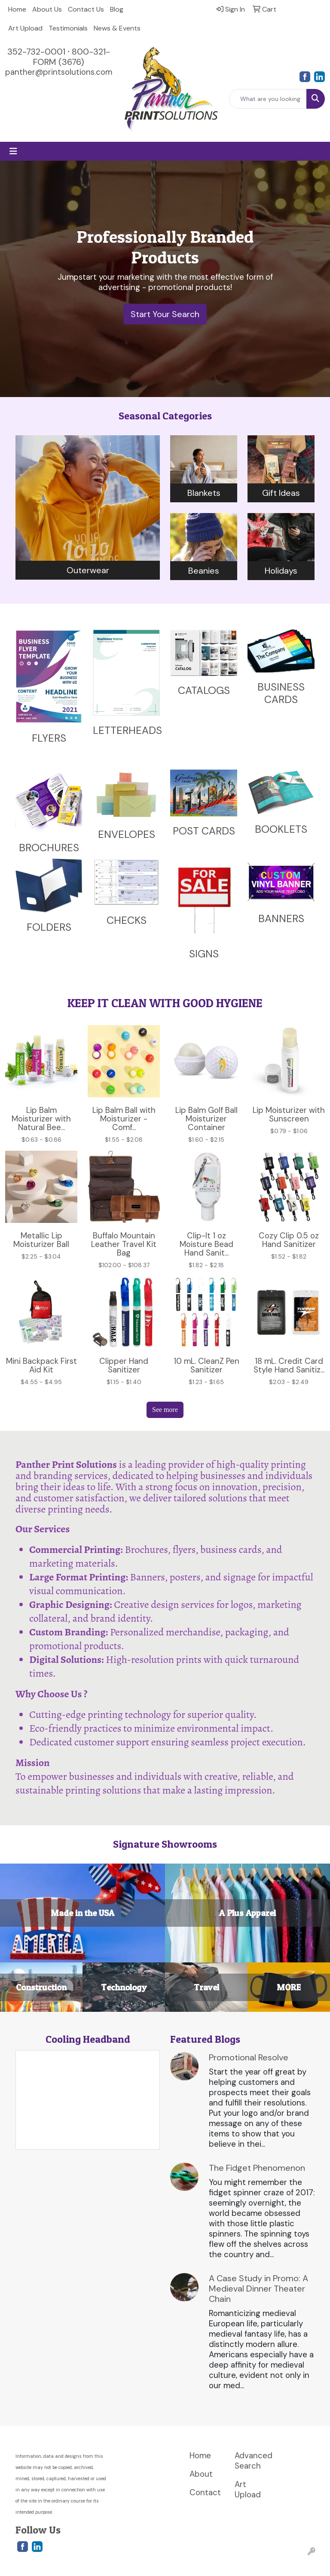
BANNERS (281, 918)
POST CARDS (204, 830)
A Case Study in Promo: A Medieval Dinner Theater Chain (258, 2288)
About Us (47, 9)
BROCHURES (49, 847)
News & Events (117, 28)
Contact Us (86, 9)
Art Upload (25, 28)
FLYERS (49, 738)
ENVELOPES (126, 834)
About (201, 2474)
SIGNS (204, 953)
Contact (205, 2492)
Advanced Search (252, 2460)
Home (17, 9)
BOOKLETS (281, 829)
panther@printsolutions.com (58, 72)
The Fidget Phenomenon (257, 2167)
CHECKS (127, 920)
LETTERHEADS (127, 730)
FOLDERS (49, 927)
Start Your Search (165, 314)
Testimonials (68, 28)
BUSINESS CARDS (281, 693)
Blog (116, 9)
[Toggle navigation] (13, 151)
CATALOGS (204, 690)
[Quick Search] (268, 99)
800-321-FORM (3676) (71, 56)
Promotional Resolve (248, 2057)
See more (165, 1409)
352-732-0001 (36, 51)
